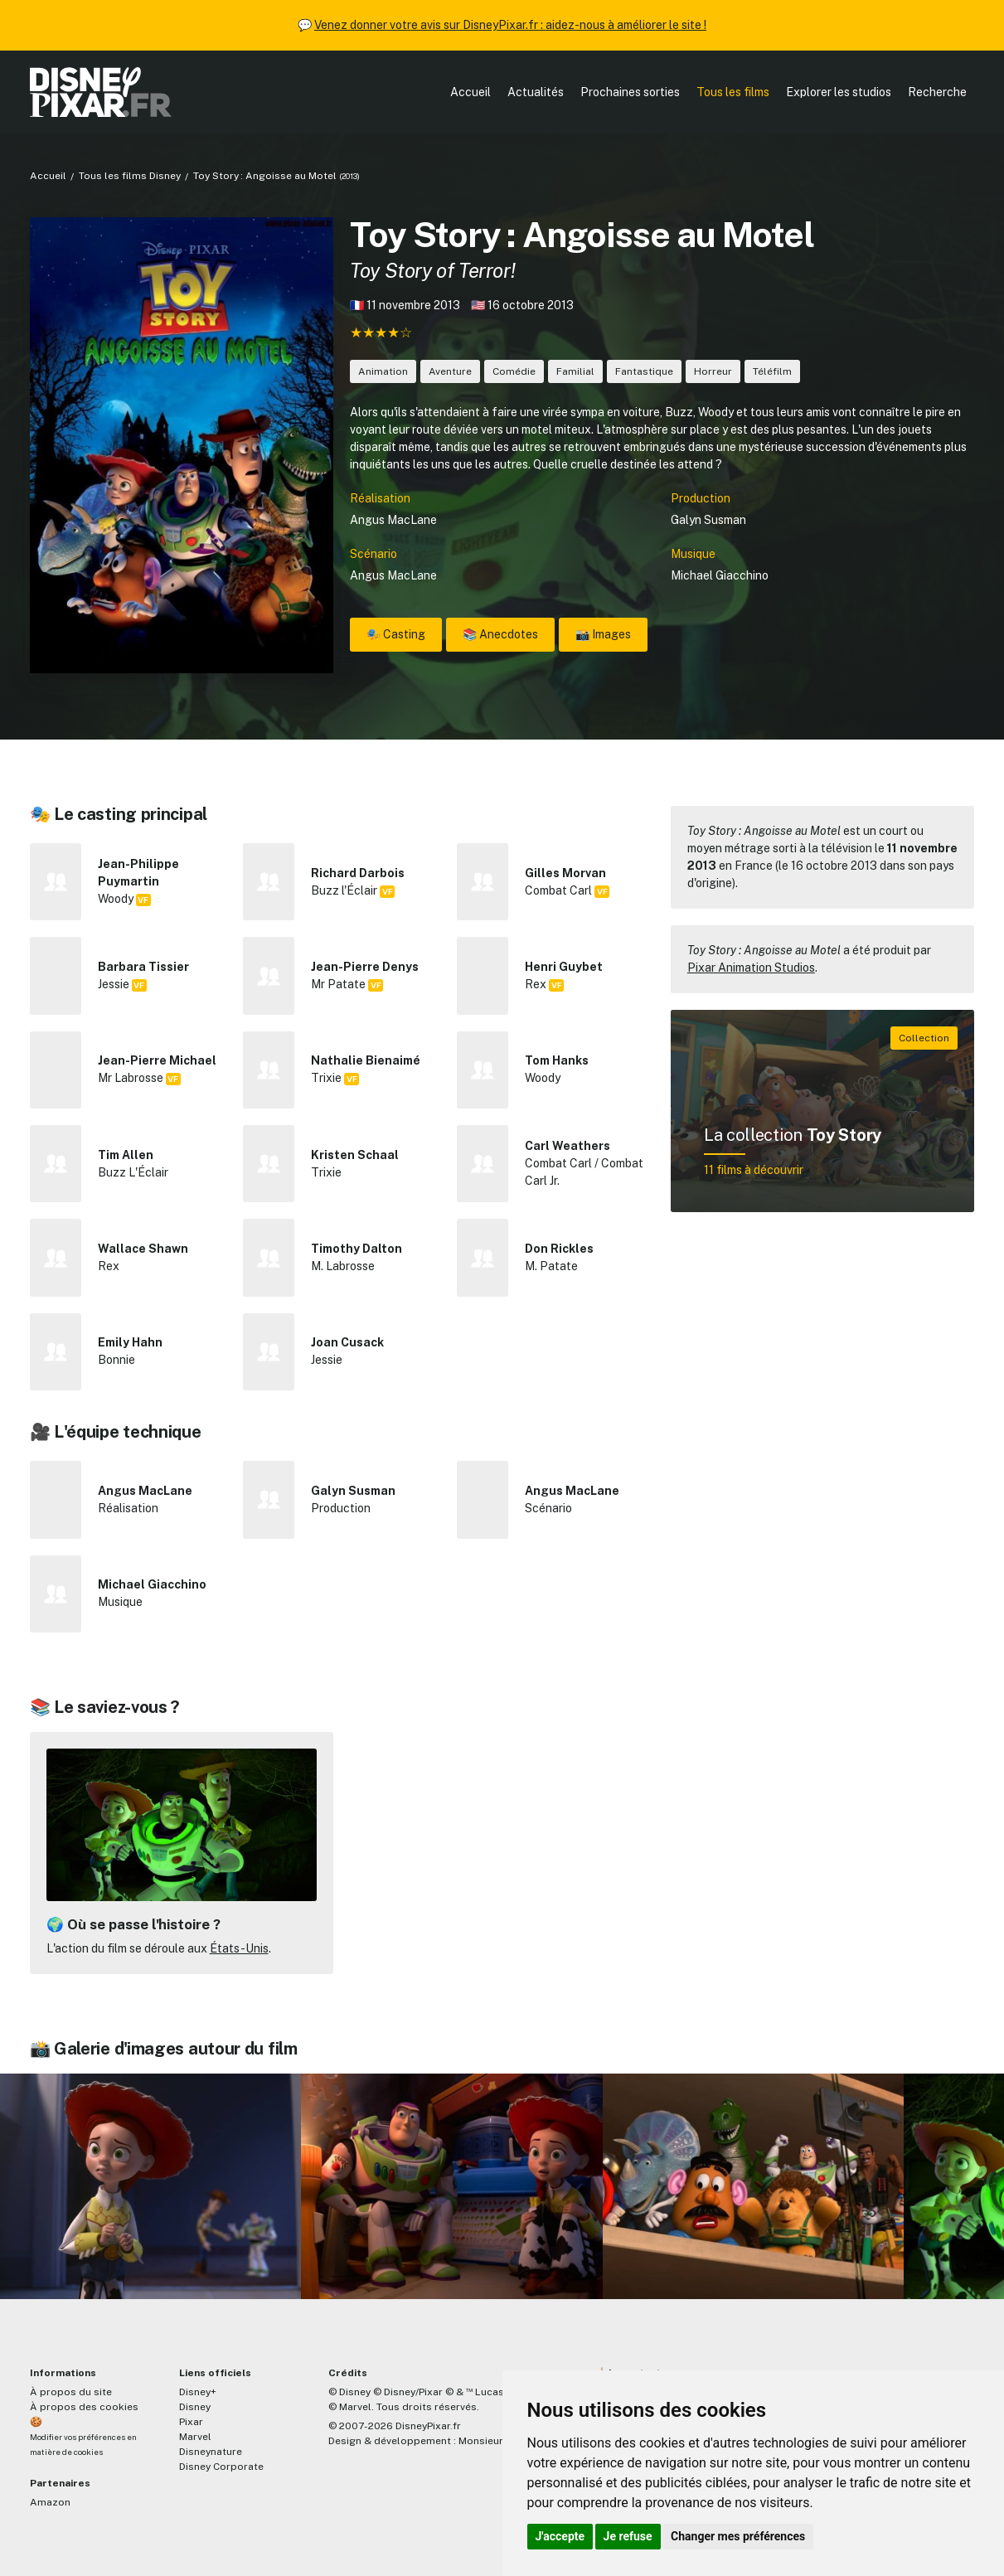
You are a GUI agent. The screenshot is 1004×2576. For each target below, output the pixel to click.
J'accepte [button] (560, 2536)
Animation (383, 371)
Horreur (713, 371)
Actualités (535, 92)
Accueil (470, 92)
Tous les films (732, 92)
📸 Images (603, 634)
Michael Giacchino (720, 575)
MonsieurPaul (491, 2441)
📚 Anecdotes (500, 634)
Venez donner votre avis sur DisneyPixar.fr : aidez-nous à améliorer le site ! (510, 25)
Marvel (195, 2437)
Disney (195, 2407)
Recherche (937, 92)
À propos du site (71, 2392)
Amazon (50, 2502)
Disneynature (210, 2451)
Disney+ (197, 2392)
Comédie (514, 371)
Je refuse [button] (628, 2536)
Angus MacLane (393, 519)
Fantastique (644, 371)
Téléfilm (772, 371)
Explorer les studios (838, 92)
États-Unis (239, 1948)
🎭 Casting (395, 634)
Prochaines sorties (630, 92)
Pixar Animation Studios (751, 967)
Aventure (450, 371)
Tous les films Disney (130, 176)
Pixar (191, 2422)
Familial (575, 371)
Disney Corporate (221, 2466)
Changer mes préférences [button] (738, 2536)
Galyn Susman (708, 519)
